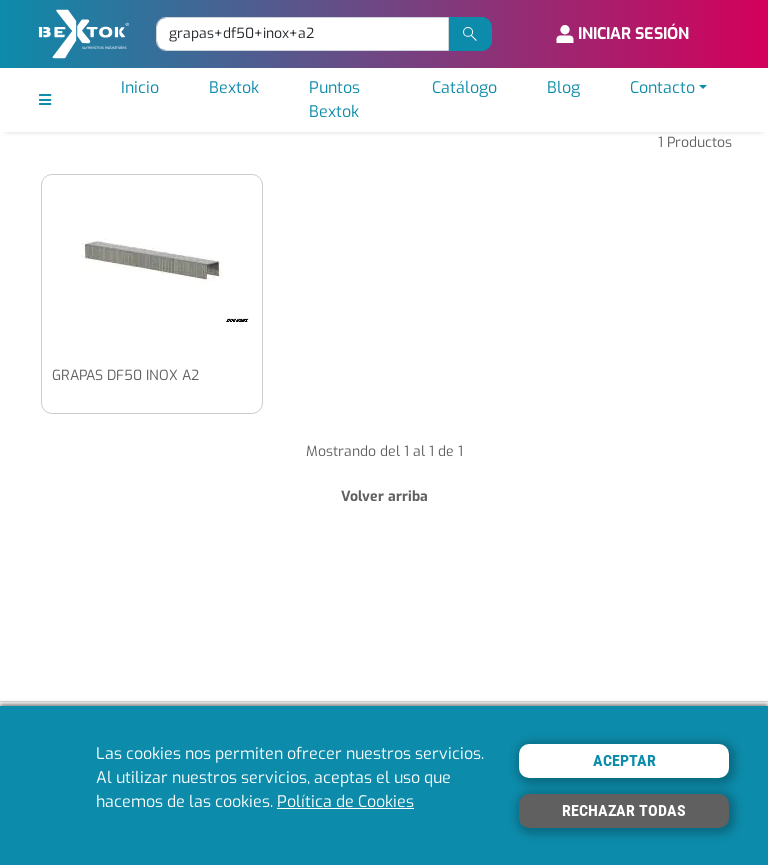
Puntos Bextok (334, 99)
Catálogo (464, 87)
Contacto (662, 87)
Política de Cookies (345, 801)
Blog (563, 87)
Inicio (140, 87)
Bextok (234, 87)
